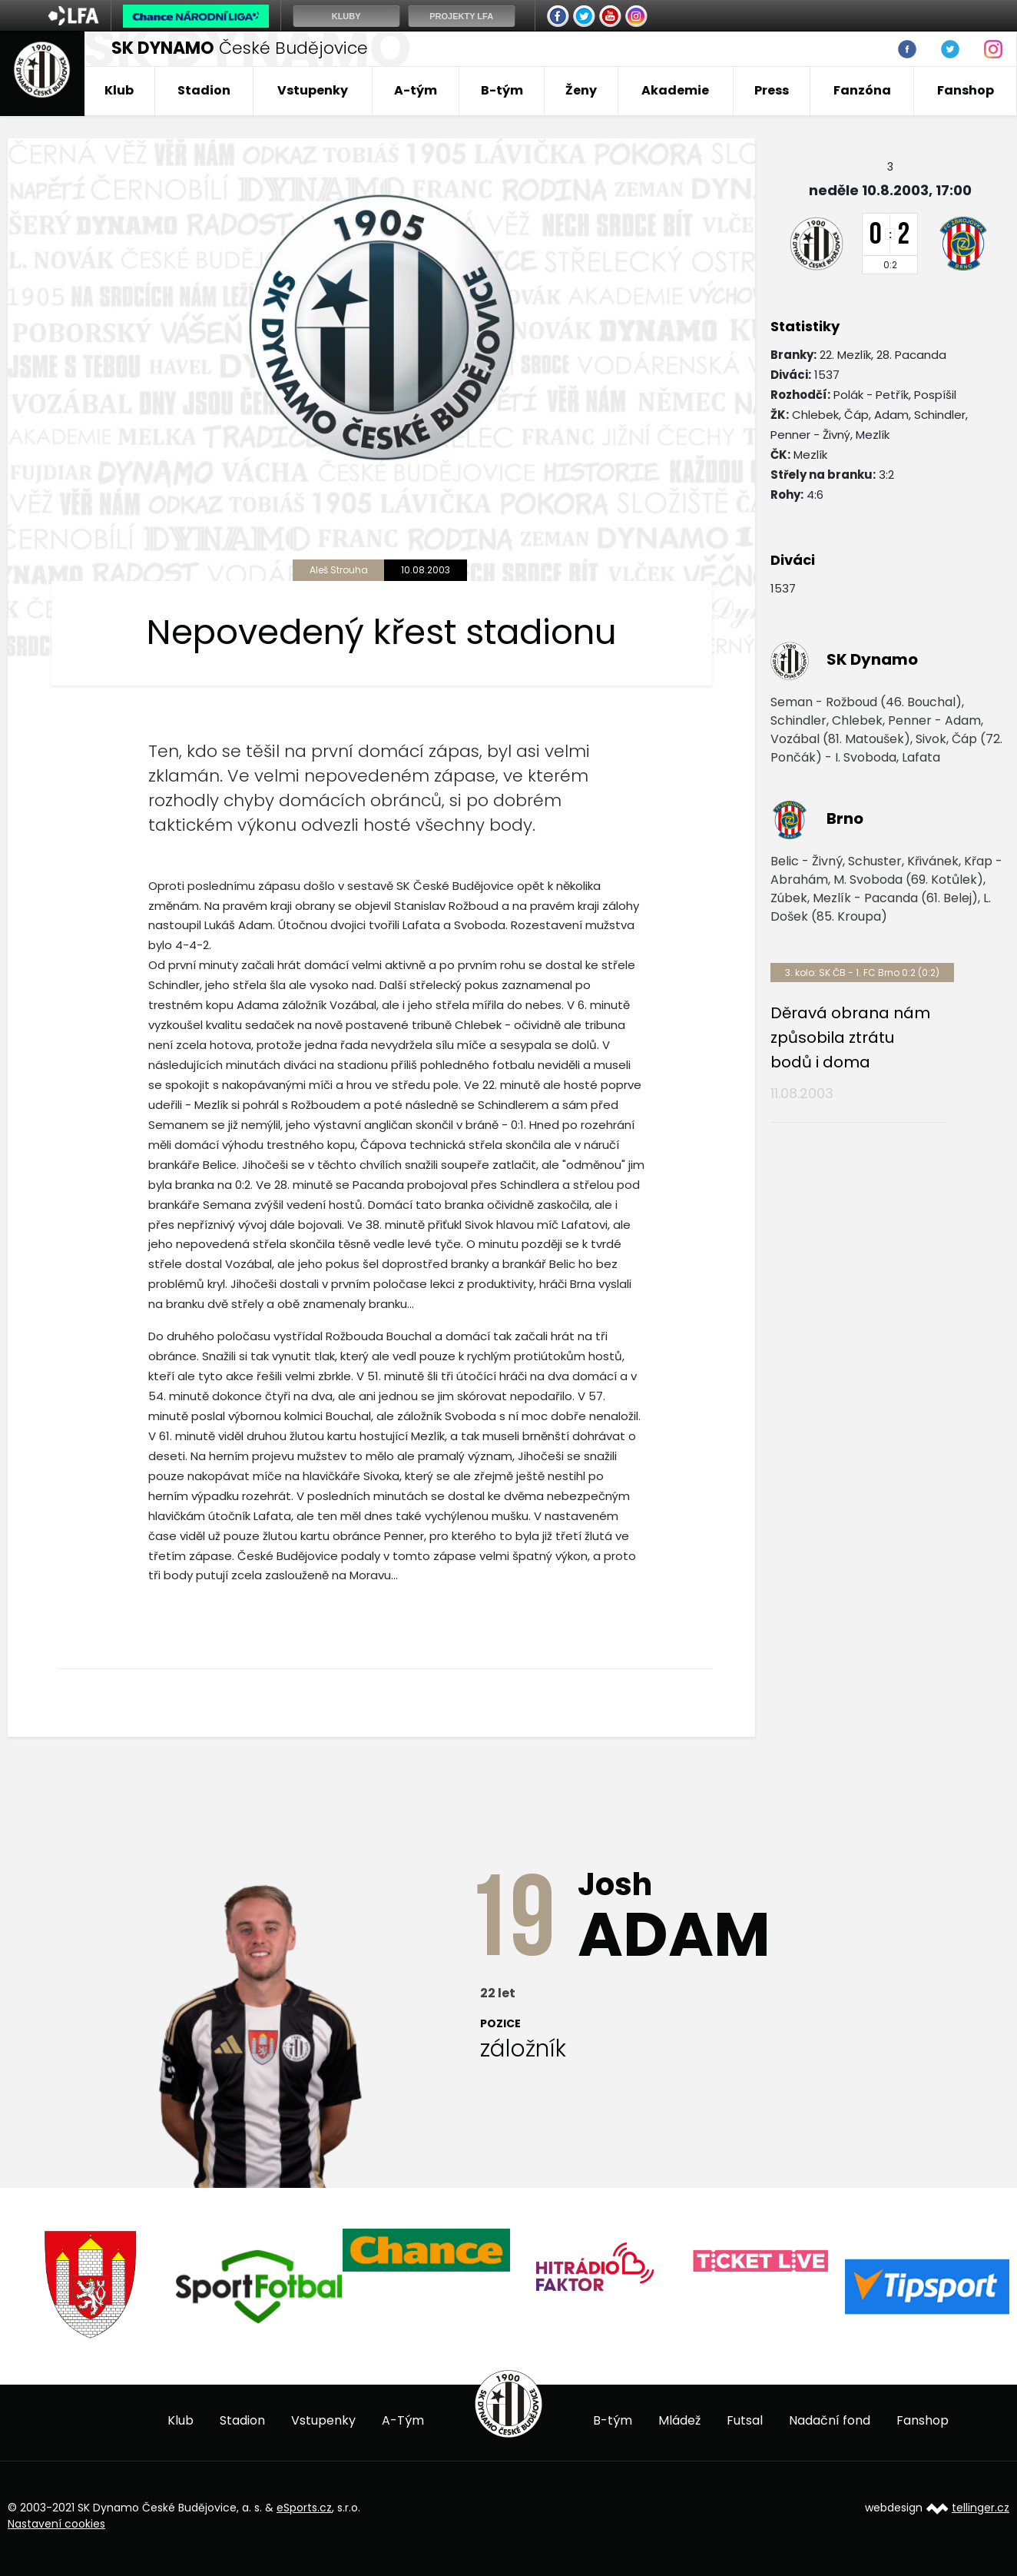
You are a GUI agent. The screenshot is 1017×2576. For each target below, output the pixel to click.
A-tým (415, 90)
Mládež (679, 2420)
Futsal (745, 2420)
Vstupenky (312, 90)
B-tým (502, 90)
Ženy (581, 90)
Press (771, 90)
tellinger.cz (980, 2507)
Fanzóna (862, 90)
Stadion (203, 90)
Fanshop (965, 90)
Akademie (675, 90)
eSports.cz (304, 2507)
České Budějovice (239, 48)
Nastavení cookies (56, 2523)
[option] (91, 2284)
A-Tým (403, 2420)
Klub (119, 90)
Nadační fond (829, 2420)
